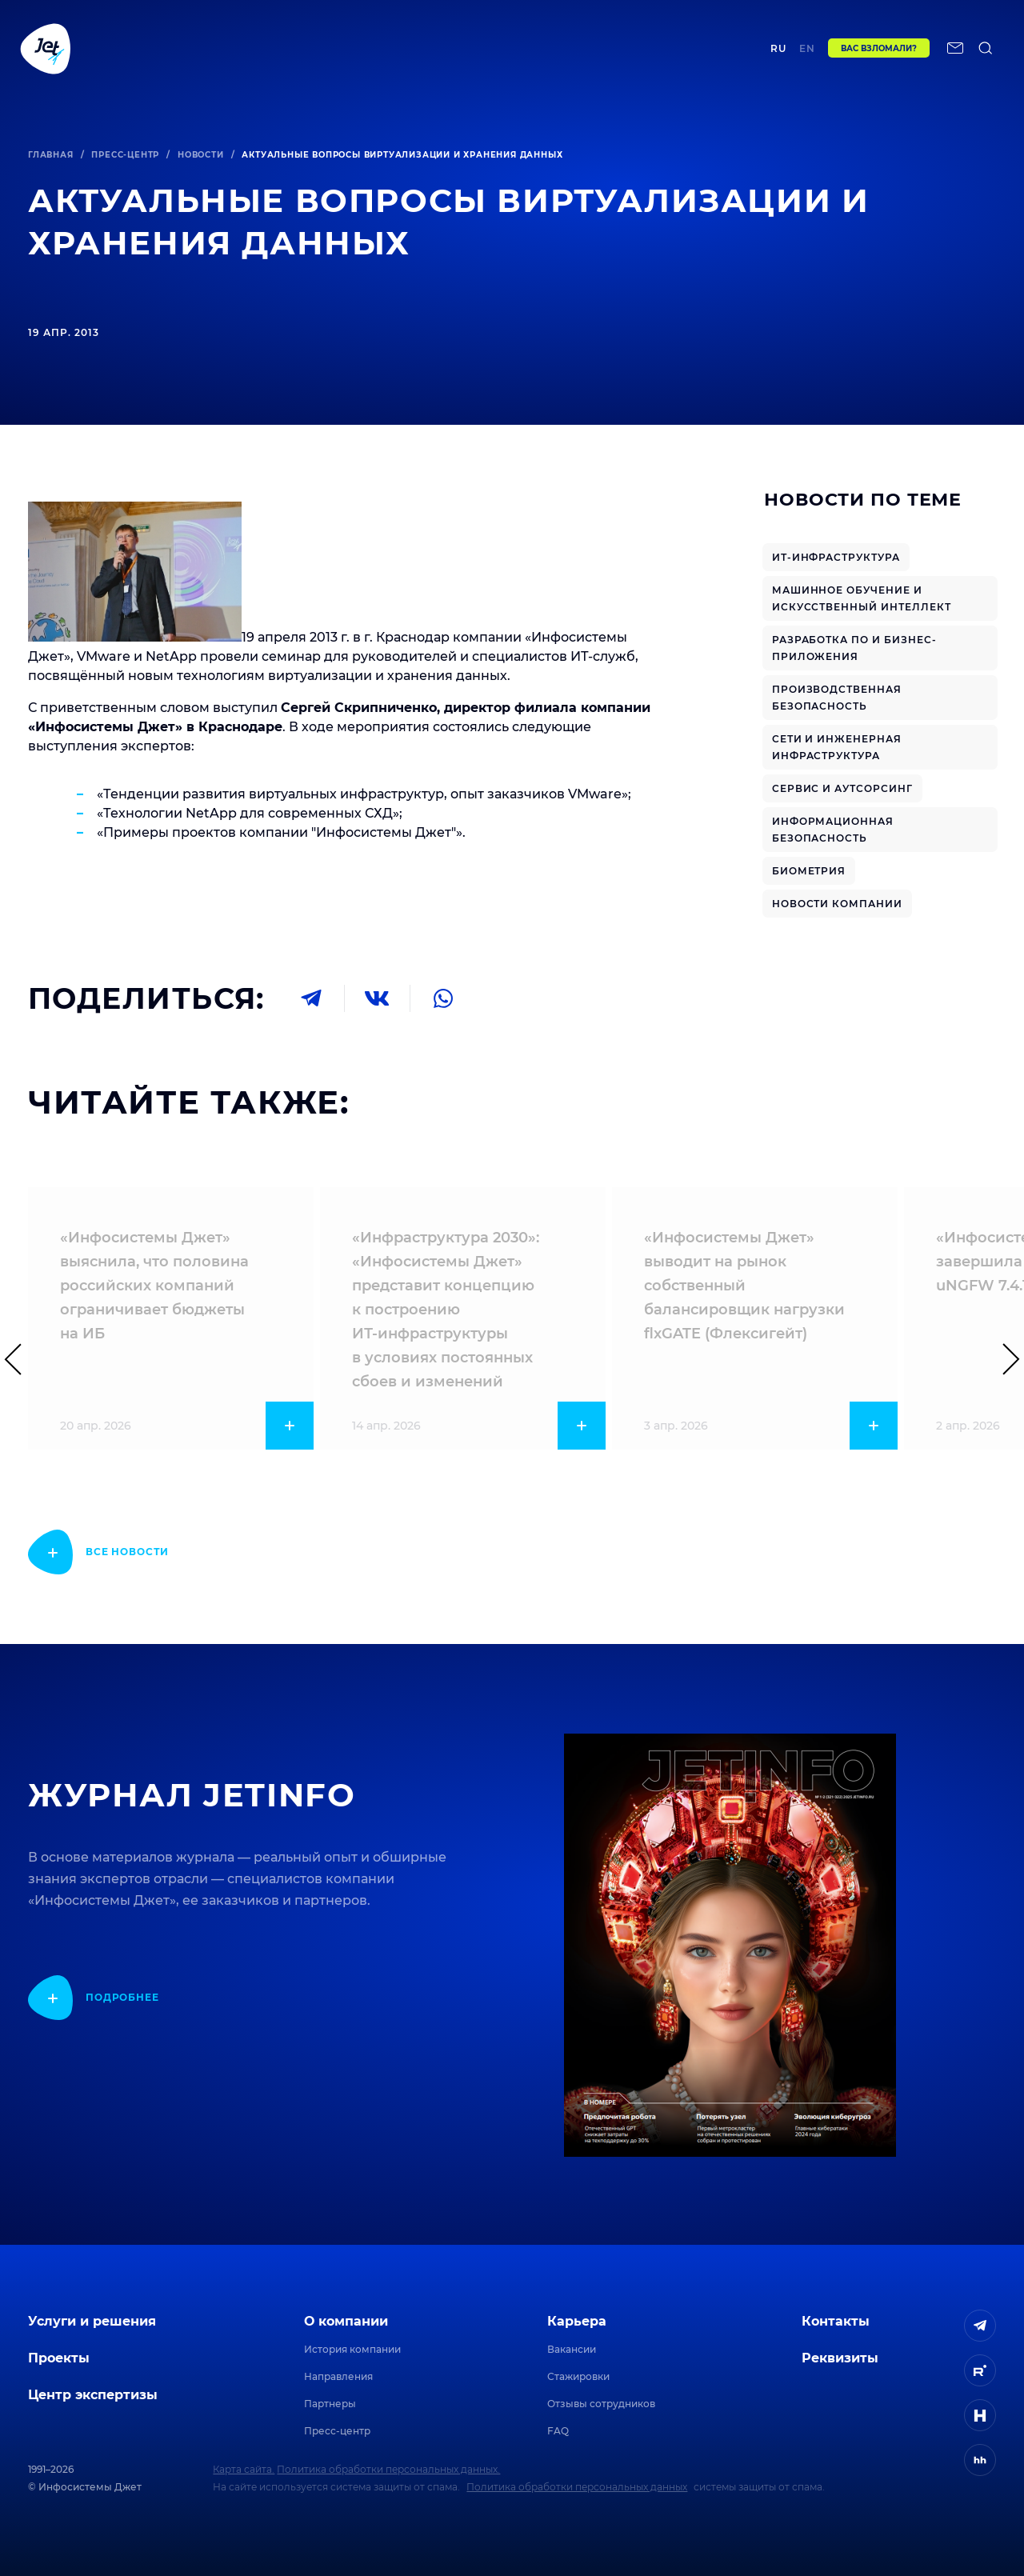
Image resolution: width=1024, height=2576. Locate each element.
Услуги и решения (92, 2321)
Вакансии (571, 2349)
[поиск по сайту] (985, 53)
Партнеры (330, 2404)
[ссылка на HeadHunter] (980, 2460)
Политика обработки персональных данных (576, 2487)
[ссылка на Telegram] (980, 2326)
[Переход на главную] (45, 53)
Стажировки (578, 2376)
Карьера (576, 2321)
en (807, 54)
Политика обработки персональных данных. (388, 2469)
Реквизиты (840, 2358)
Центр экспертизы (380, 53)
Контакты (650, 53)
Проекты (275, 53)
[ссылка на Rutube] (980, 2370)
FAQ (558, 2431)
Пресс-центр (125, 155)
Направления (338, 2376)
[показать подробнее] (98, 1552)
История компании (352, 2349)
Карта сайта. (243, 2469)
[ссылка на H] (980, 2415)
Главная (51, 155)
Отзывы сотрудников (601, 2404)
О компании (346, 2321)
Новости (201, 155)
